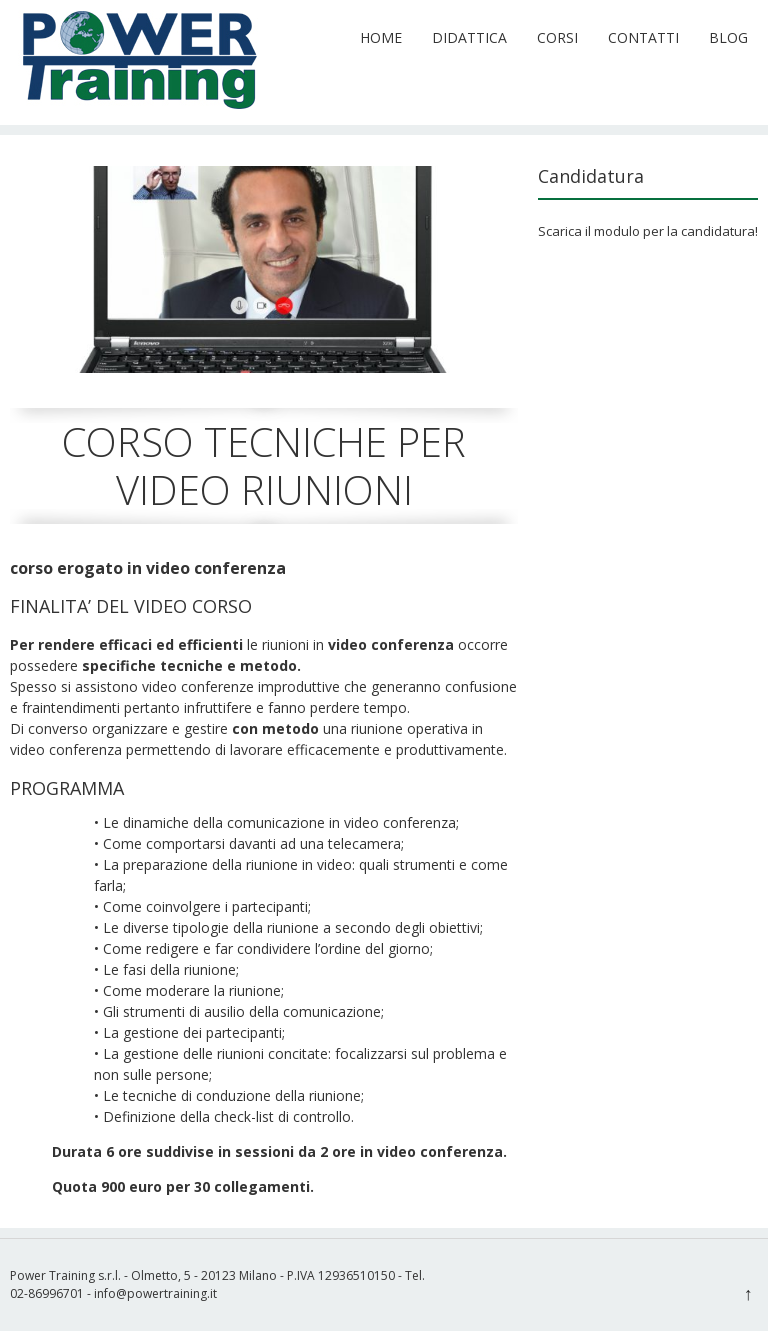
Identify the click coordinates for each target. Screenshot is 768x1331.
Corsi (557, 37)
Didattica (469, 37)
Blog (728, 37)
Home (381, 37)
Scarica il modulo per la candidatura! (648, 231)
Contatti (643, 37)
